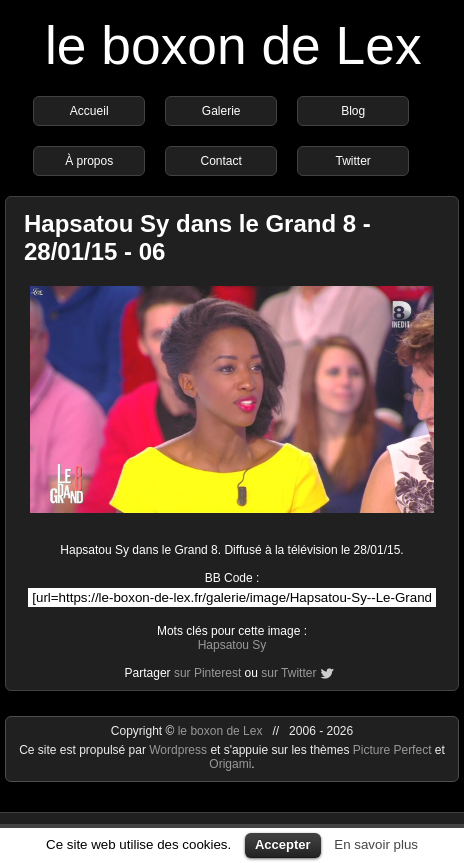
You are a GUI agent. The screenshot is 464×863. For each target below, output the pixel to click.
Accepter (283, 844)
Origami (230, 764)
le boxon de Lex (233, 45)
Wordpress (179, 750)
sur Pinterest (207, 673)
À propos (89, 161)
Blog (353, 111)
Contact (221, 161)
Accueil (89, 111)
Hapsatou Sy (232, 645)
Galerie (221, 111)
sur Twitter (288, 673)
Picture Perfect (392, 750)
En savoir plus (376, 844)
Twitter (353, 161)
